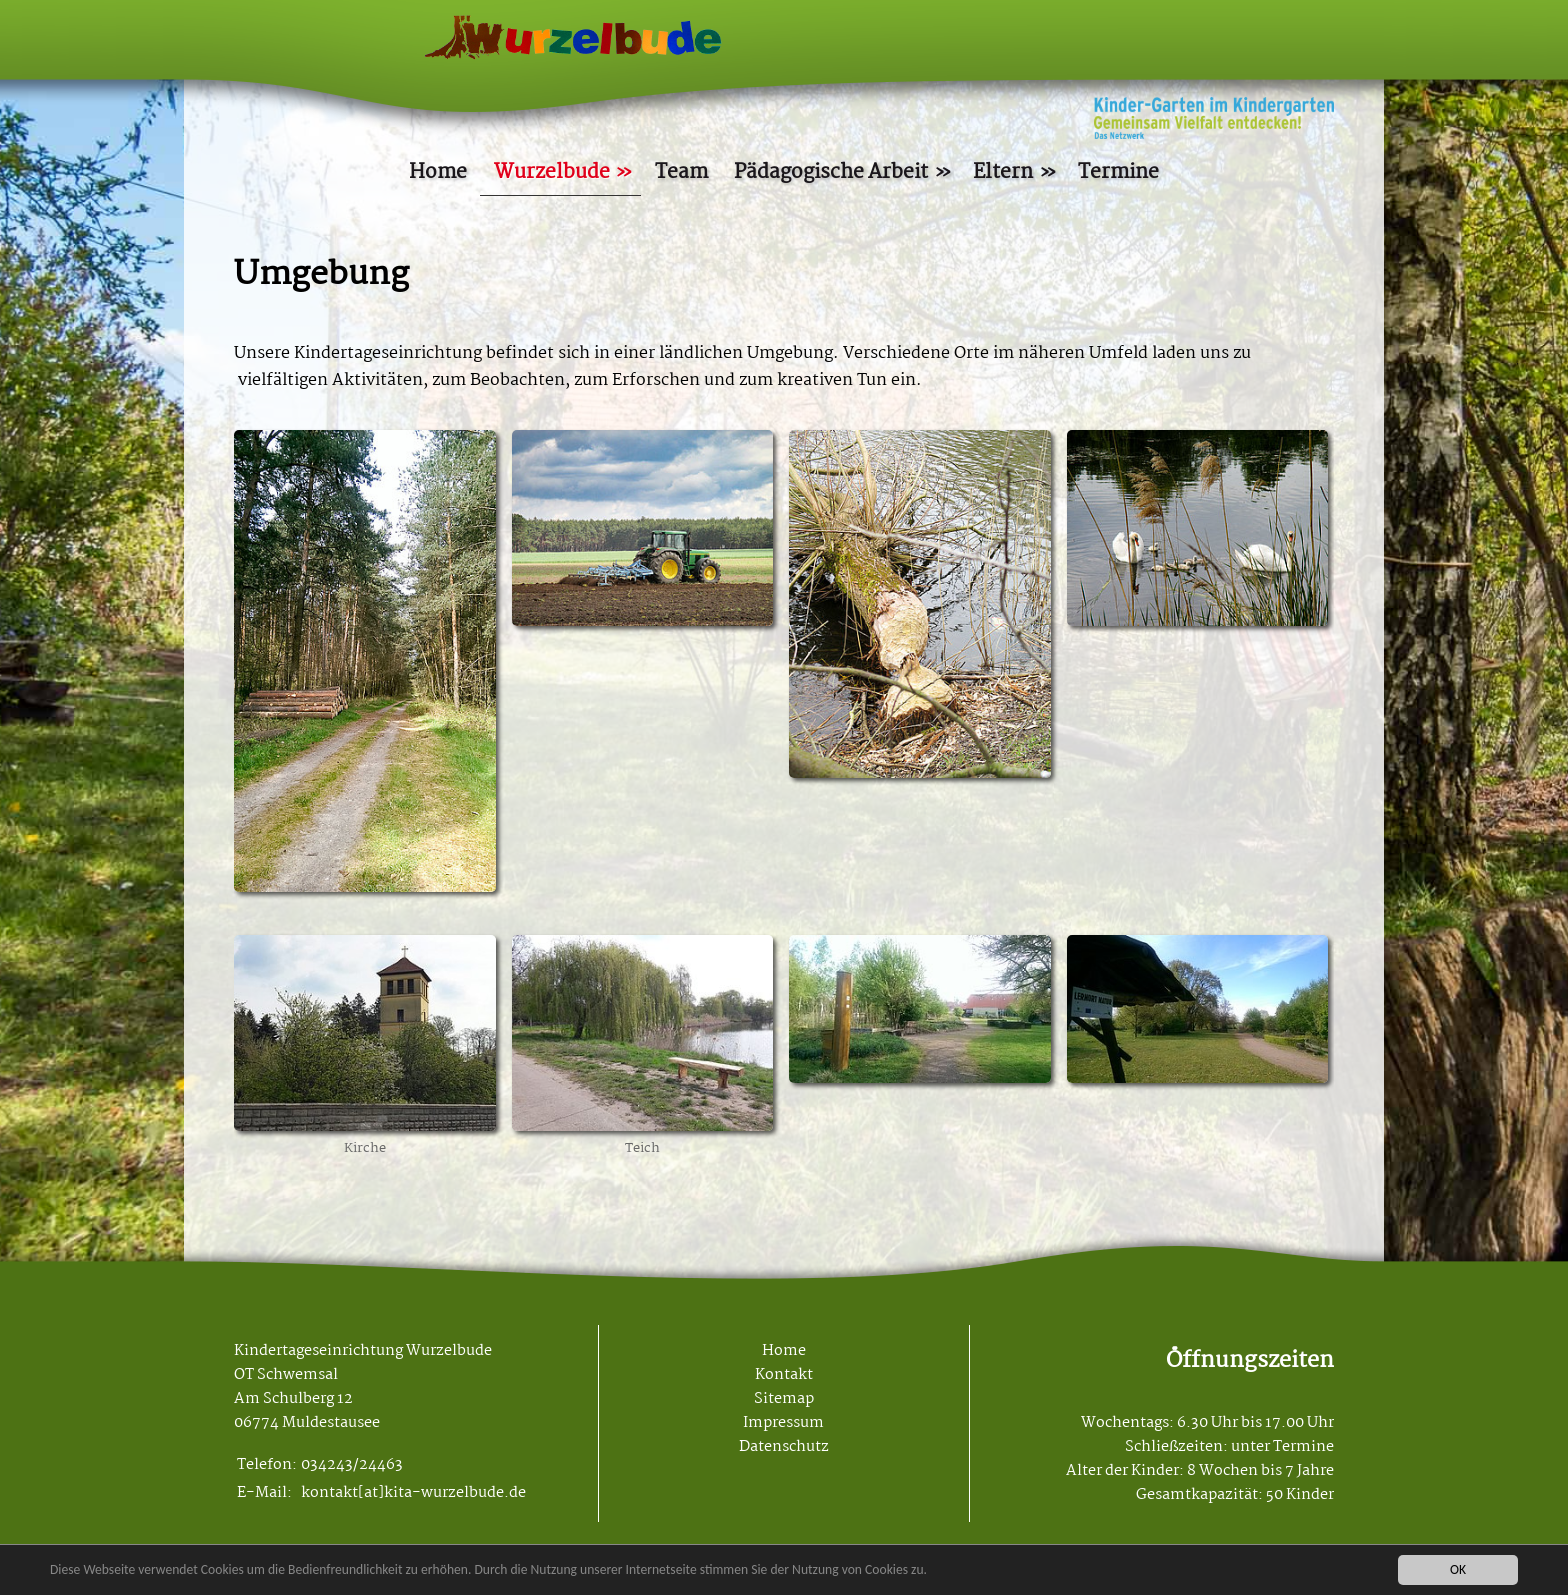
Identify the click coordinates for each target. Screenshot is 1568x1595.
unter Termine (1282, 1447)
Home (438, 172)
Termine (1118, 172)
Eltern (1003, 172)
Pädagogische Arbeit (831, 172)
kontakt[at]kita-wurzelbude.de (413, 1493)
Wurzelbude (552, 172)
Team (681, 172)
